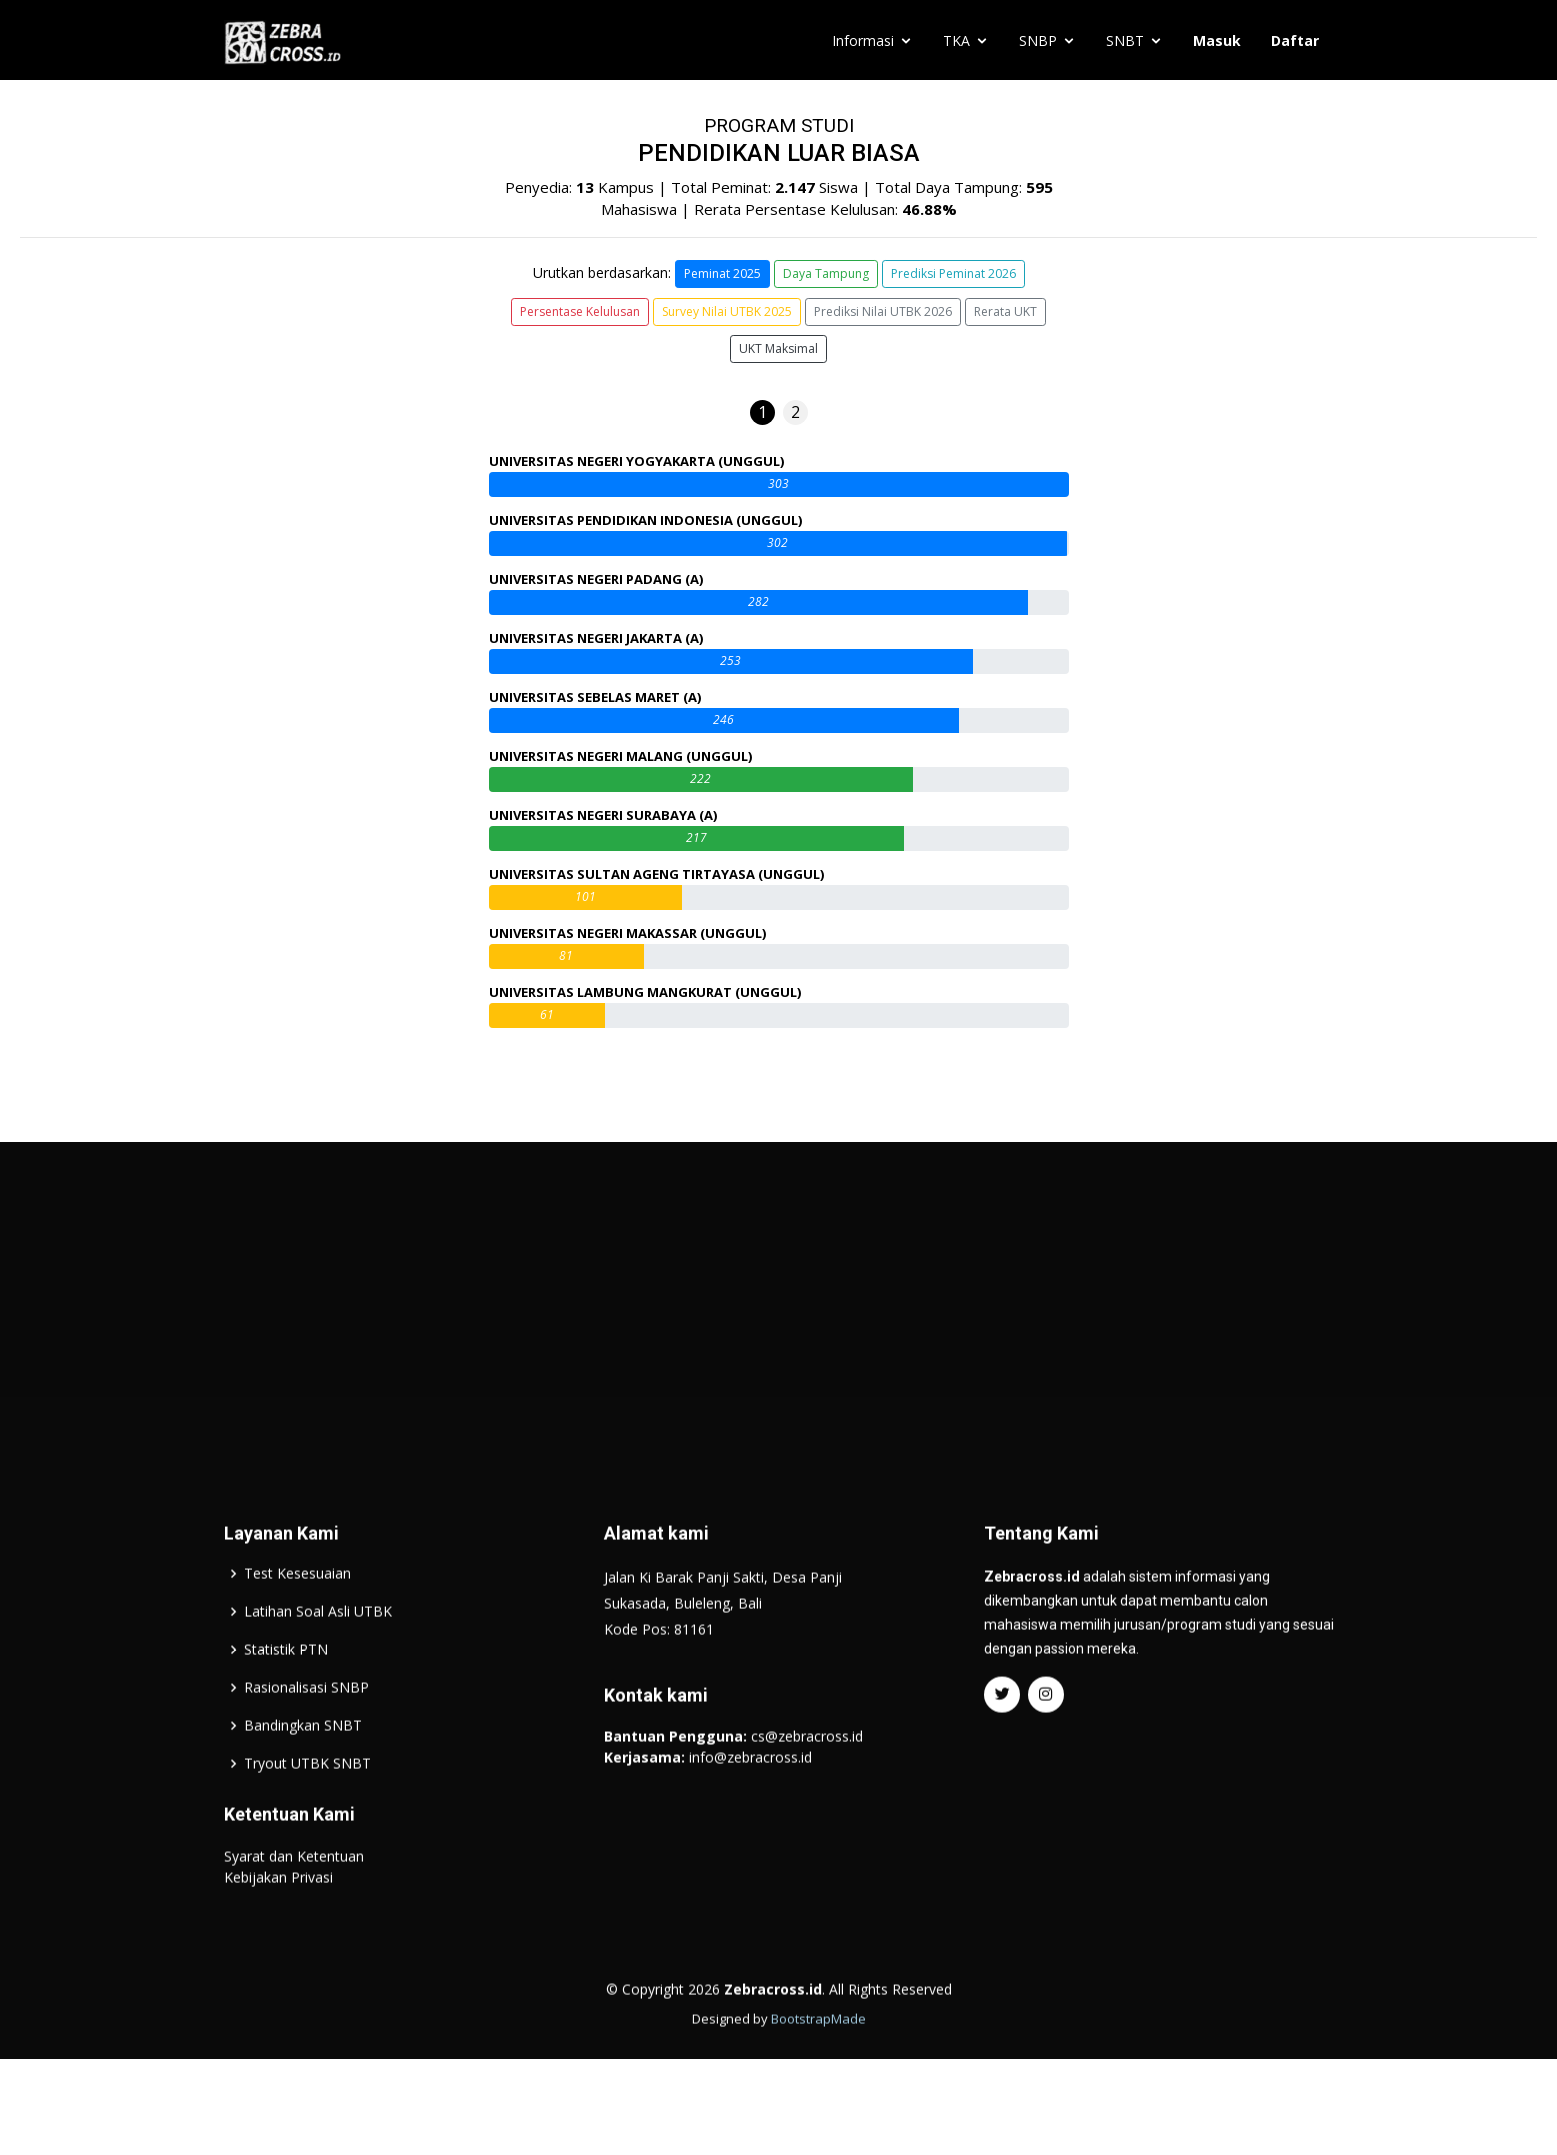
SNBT (1125, 40)
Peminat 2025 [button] (722, 273)
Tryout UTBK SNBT (307, 1815)
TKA (956, 40)
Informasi (863, 40)
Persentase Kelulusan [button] (580, 311)
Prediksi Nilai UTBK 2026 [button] (883, 311)
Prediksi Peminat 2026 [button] (953, 273)
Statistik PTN (286, 1701)
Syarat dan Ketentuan (294, 1907)
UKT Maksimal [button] (778, 348)
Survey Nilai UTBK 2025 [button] (727, 311)
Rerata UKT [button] (1005, 311)
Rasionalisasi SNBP (306, 1739)
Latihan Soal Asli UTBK (318, 1663)
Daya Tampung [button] (826, 273)
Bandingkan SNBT (303, 1777)
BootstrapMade (818, 2070)
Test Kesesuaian (297, 1625)
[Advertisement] (779, 1354)
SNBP (1038, 40)
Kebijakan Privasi (278, 1928)
